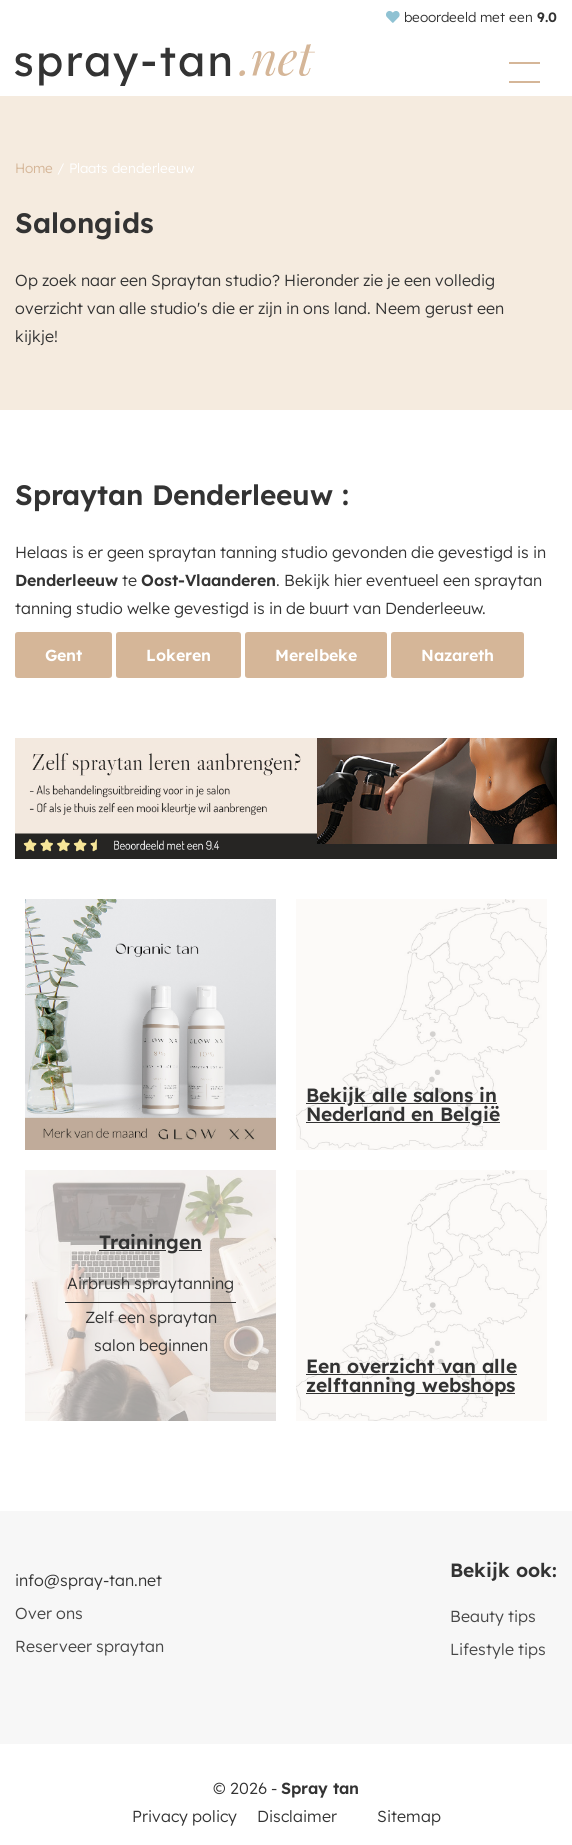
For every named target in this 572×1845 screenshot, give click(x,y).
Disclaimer (297, 1816)
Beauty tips (493, 1616)
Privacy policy (184, 1816)
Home (34, 167)
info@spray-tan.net (88, 1580)
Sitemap (409, 1816)
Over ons (49, 1613)
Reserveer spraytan (89, 1646)
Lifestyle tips (498, 1649)
